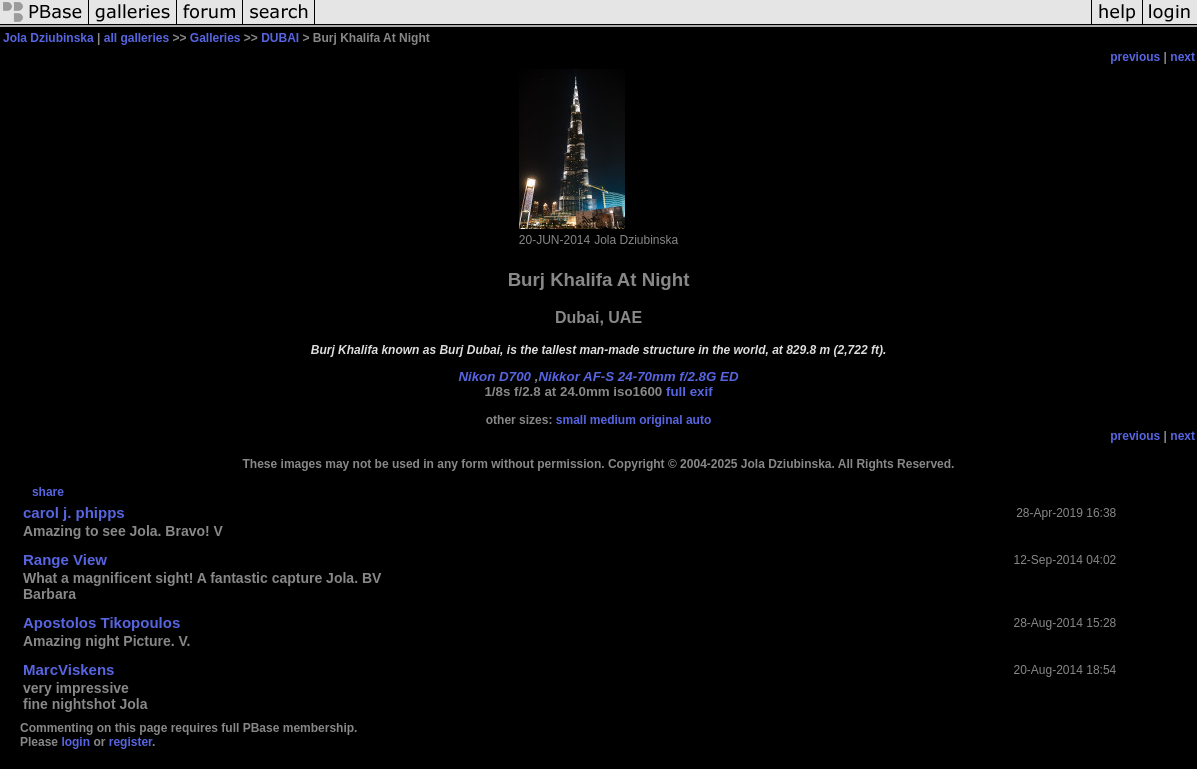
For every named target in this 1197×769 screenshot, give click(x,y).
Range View (65, 559)
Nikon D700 (494, 376)
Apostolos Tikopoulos (101, 622)
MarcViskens (68, 669)
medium (613, 420)
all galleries (136, 38)
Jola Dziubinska (48, 38)
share (48, 492)
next (1182, 57)
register (130, 742)
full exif (689, 391)
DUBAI (280, 38)
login (75, 742)
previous (1135, 57)
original (660, 420)
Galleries (215, 38)
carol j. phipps (74, 512)
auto (698, 420)
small (571, 420)
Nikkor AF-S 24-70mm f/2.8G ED (638, 376)
